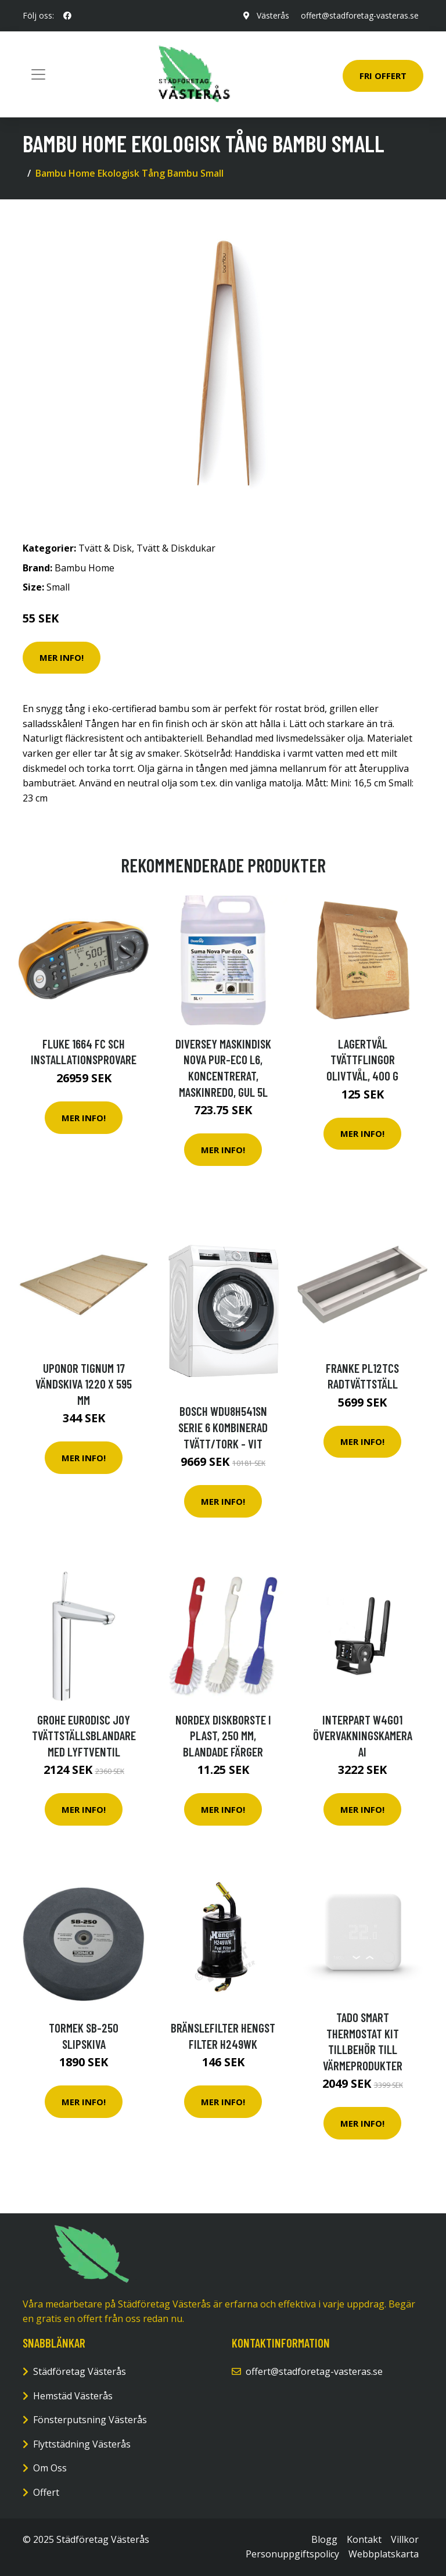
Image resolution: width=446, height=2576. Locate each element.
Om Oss (50, 2467)
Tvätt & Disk (105, 548)
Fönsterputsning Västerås (90, 2419)
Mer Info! (61, 657)
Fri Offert (383, 75)
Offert (46, 2492)
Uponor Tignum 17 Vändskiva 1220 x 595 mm (83, 1384)
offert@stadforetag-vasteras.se (360, 15)
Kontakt (364, 2539)
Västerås (273, 15)
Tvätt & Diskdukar (175, 548)
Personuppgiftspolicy (292, 2554)
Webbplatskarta (383, 2554)
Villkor (405, 2539)
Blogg (324, 2539)
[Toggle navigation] (38, 74)
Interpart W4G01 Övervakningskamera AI (362, 1735)
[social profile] (67, 16)
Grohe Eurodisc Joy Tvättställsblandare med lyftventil (84, 1735)
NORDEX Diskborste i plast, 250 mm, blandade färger (223, 1735)
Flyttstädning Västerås (82, 2444)
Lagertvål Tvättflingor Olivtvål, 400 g (362, 1059)
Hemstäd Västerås (73, 2395)
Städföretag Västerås (79, 2371)
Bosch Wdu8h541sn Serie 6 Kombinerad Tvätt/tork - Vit (223, 1427)
